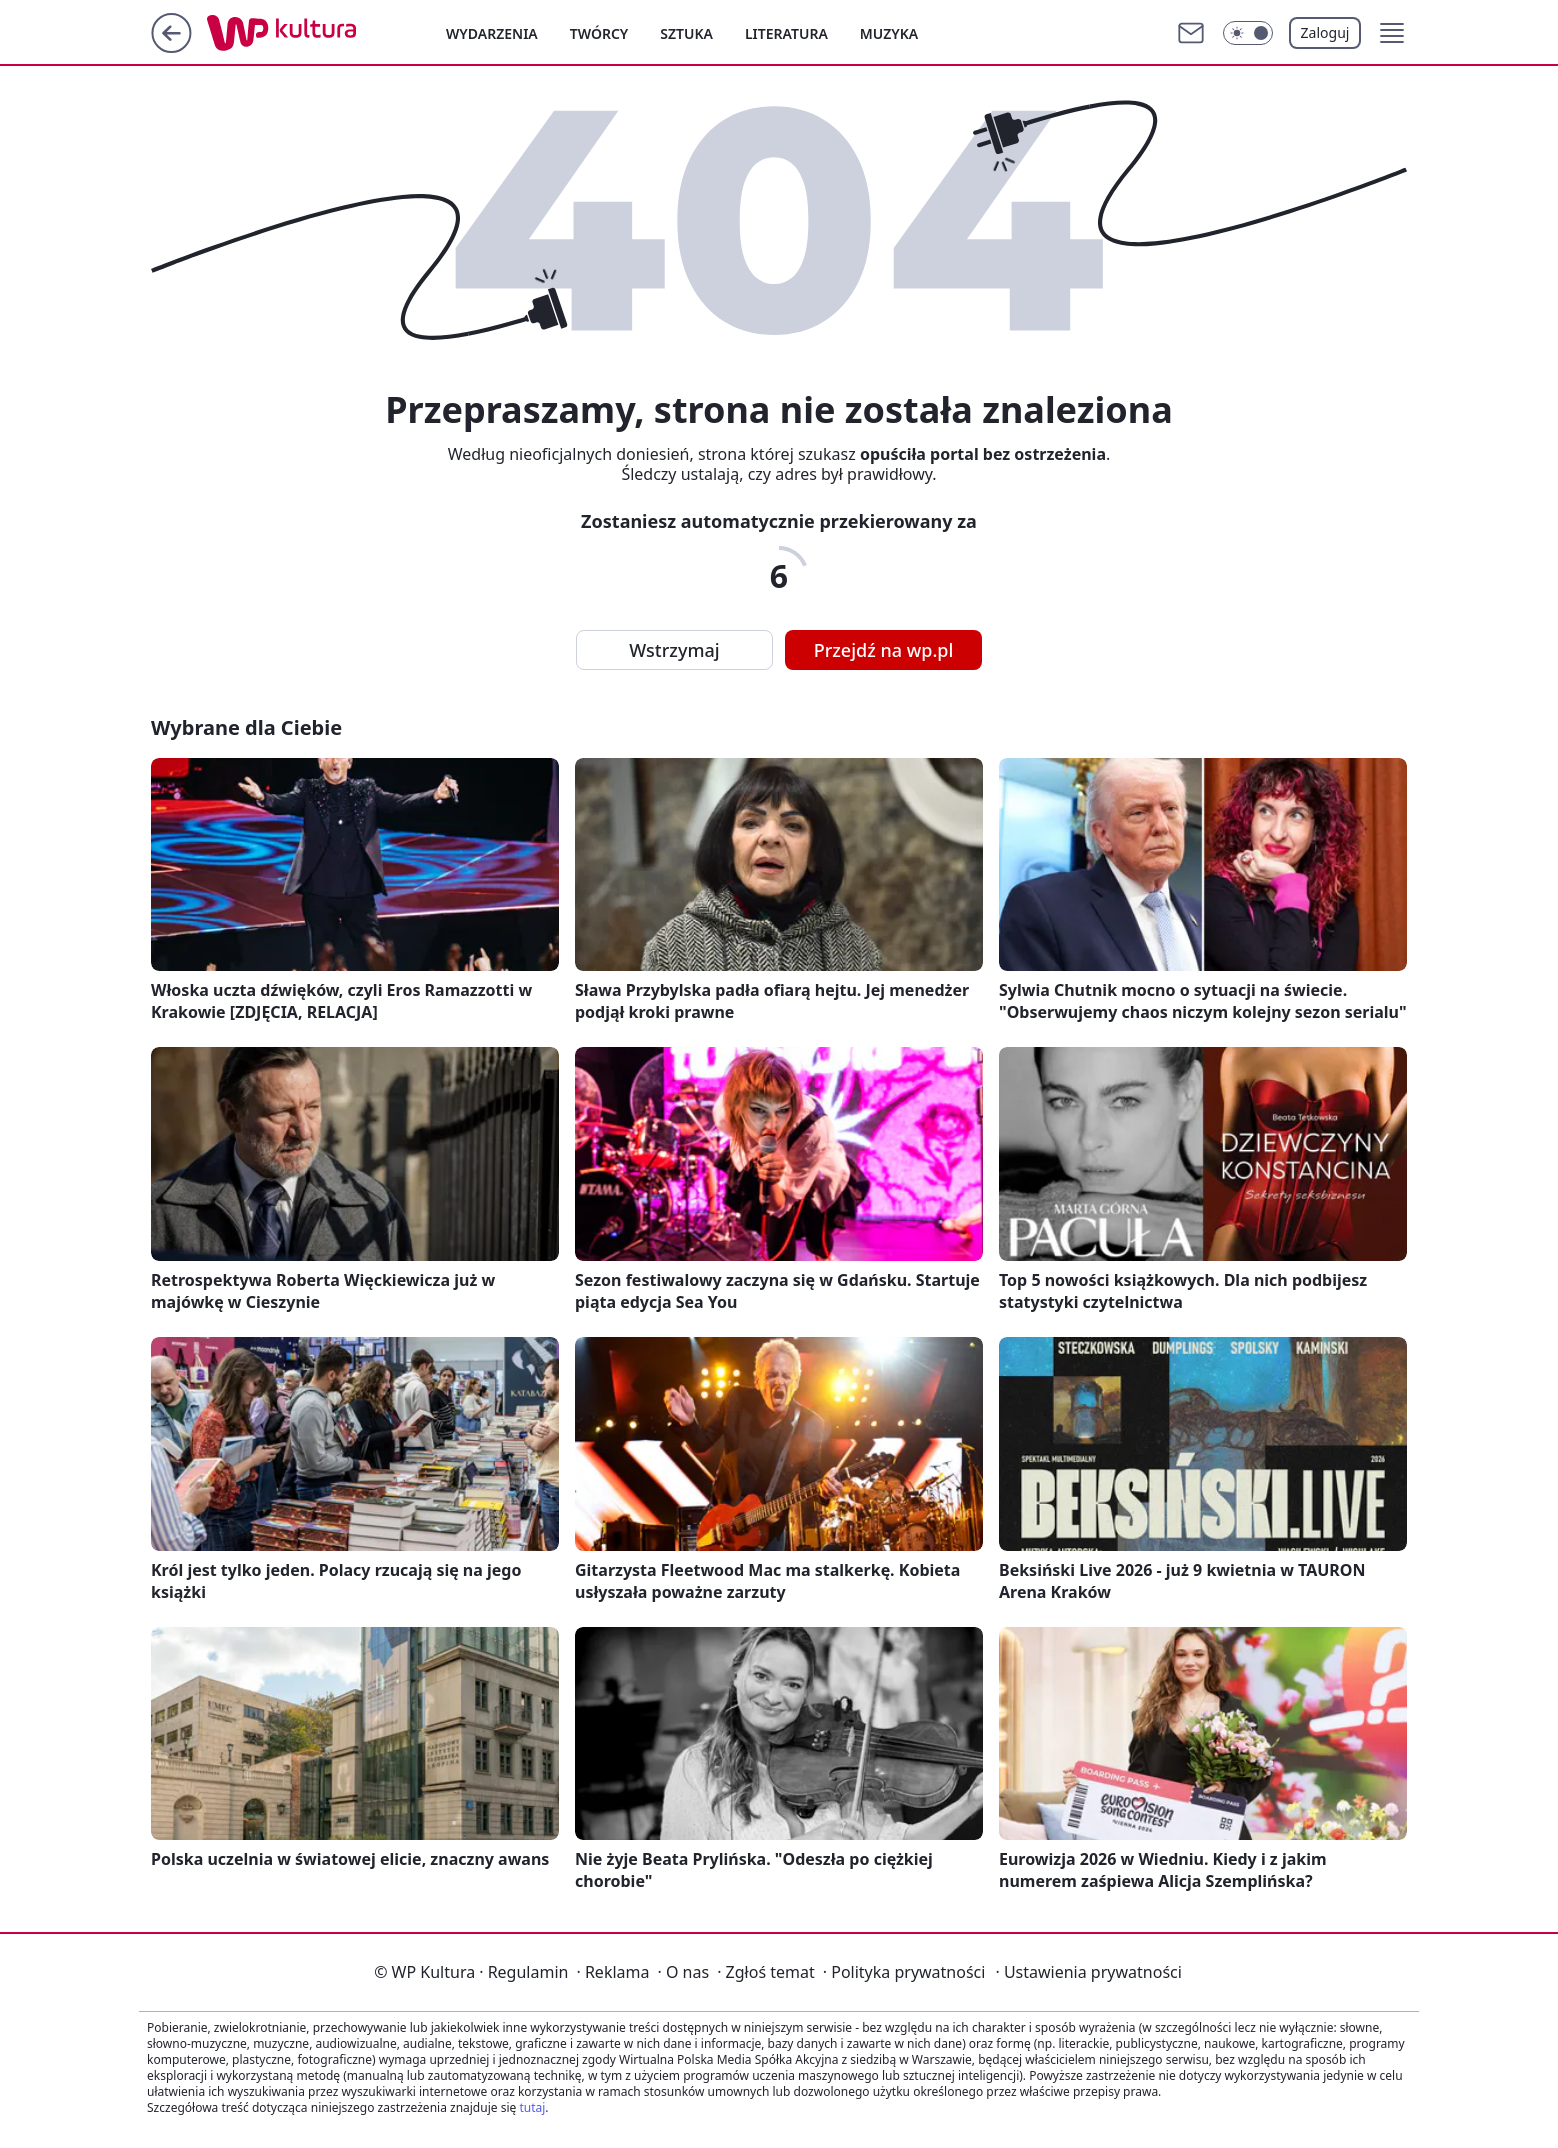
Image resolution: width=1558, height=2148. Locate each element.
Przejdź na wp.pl (884, 650)
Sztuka (686, 33)
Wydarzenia (492, 33)
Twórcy (599, 33)
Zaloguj (1325, 32)
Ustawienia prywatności (1088, 1972)
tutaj (532, 2107)
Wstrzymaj (674, 650)
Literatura (786, 33)
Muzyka (889, 33)
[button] (1392, 33)
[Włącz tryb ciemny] (1248, 33)
